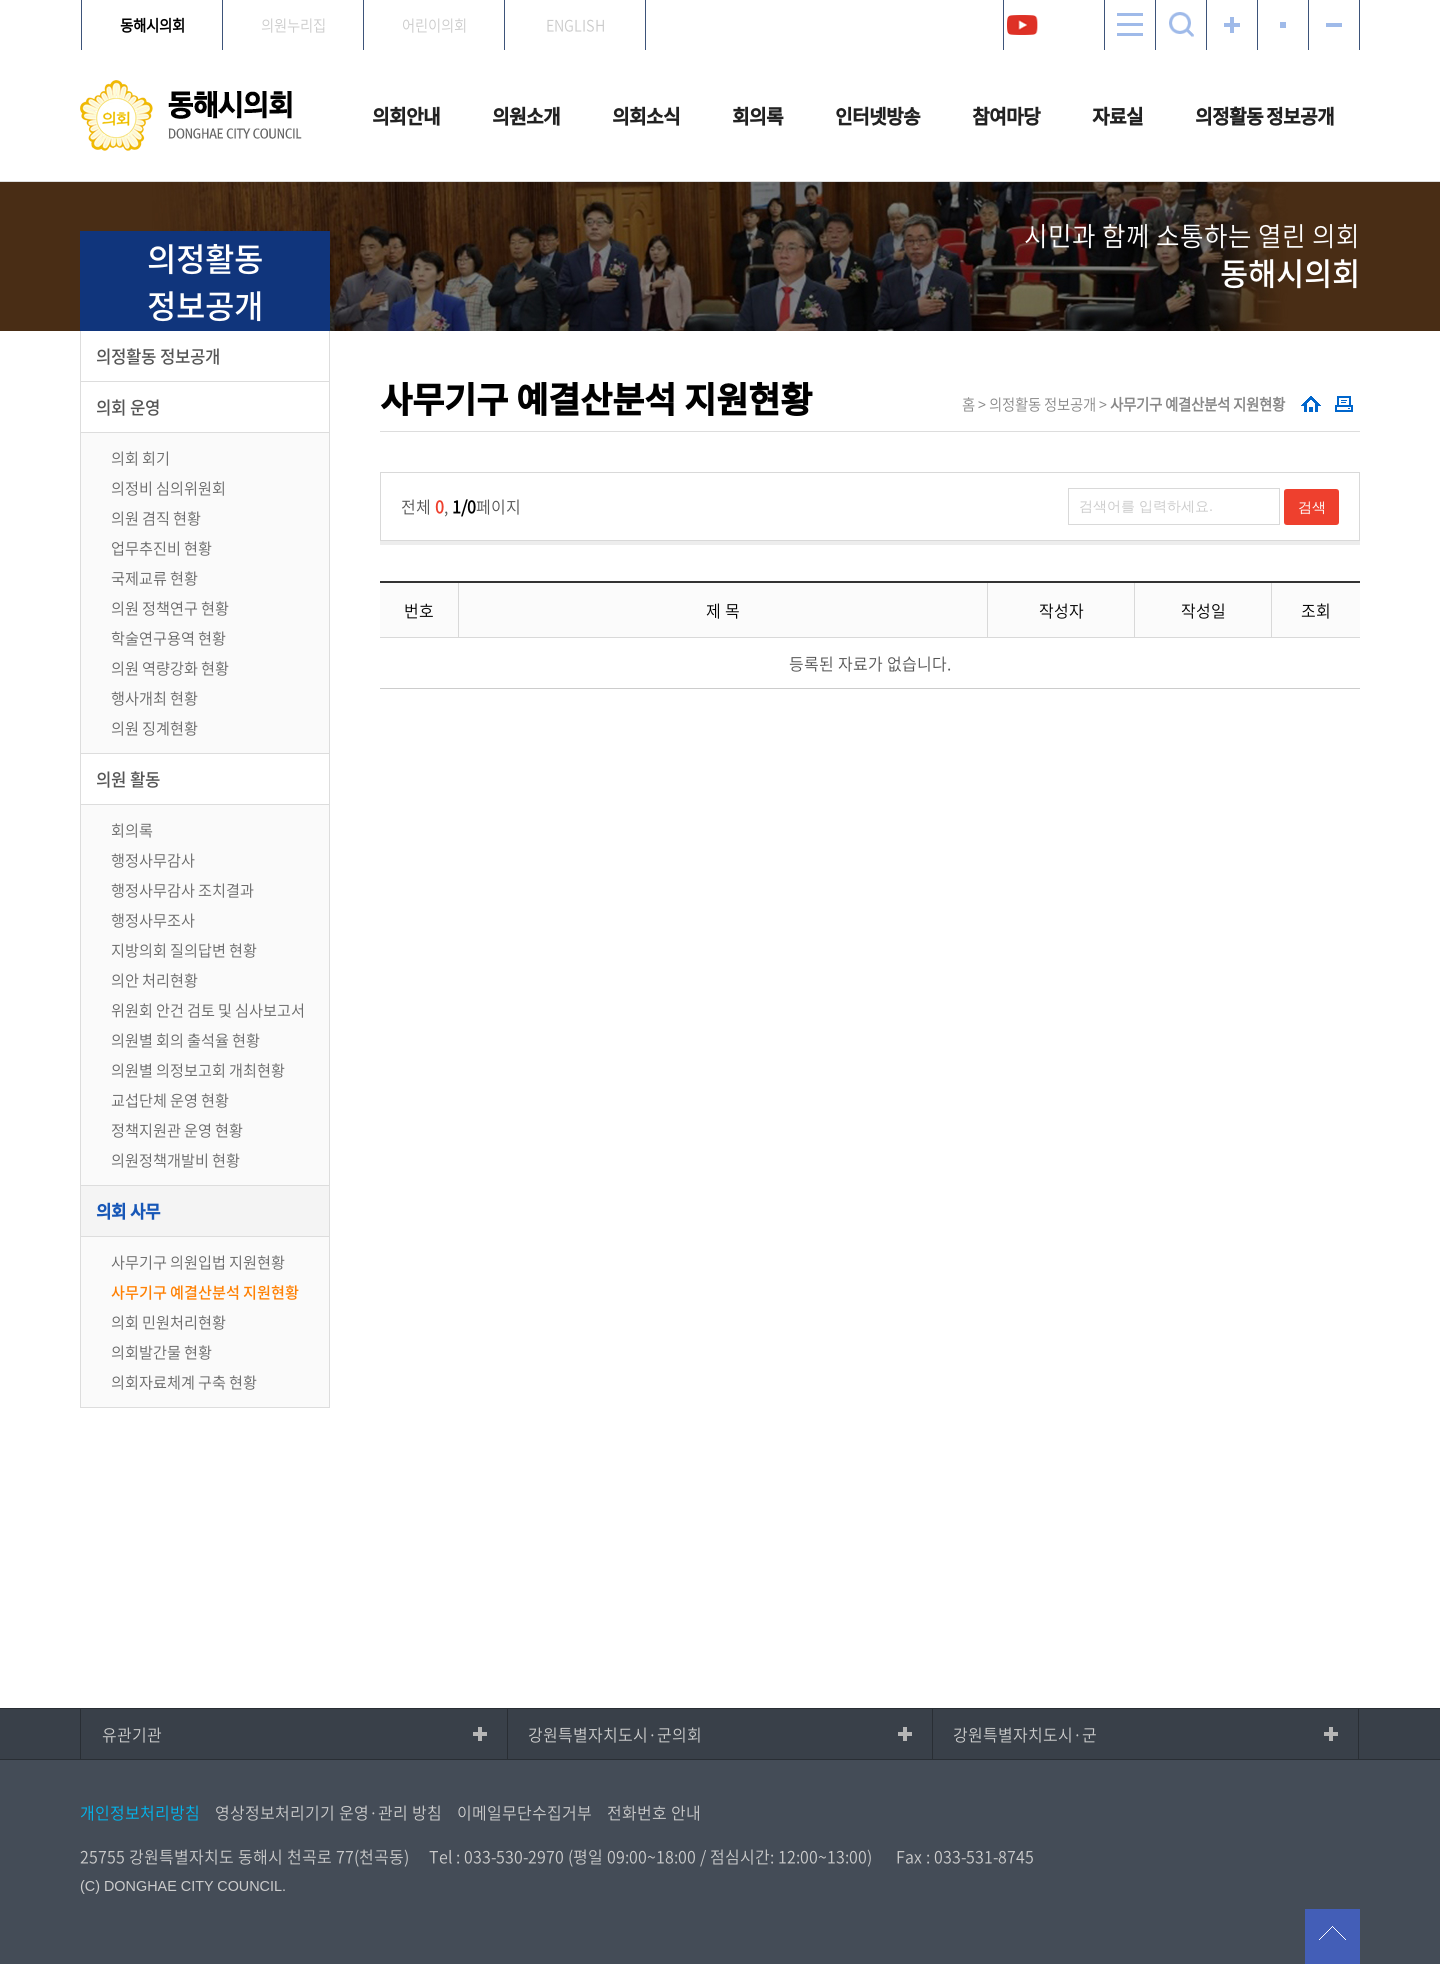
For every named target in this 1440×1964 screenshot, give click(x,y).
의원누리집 (293, 25)
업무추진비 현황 (161, 547)
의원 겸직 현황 (156, 517)
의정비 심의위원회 (168, 487)
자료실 (1117, 116)
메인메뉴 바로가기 (720, 1)
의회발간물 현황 (161, 1351)
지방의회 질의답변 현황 (184, 949)
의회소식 (646, 116)
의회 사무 (128, 1211)
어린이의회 (434, 25)
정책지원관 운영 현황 (177, 1129)
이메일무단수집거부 (524, 1812)
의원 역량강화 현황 (170, 667)
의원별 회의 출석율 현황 (185, 1039)
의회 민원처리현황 (168, 1321)
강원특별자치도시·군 (1025, 1734)
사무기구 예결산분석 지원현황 (205, 1291)
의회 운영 (128, 407)
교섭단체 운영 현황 (170, 1099)
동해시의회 (152, 25)
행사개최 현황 (154, 697)
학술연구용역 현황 (168, 637)
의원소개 (526, 116)
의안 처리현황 (154, 979)
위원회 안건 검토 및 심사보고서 (208, 1009)
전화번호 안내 (654, 1812)
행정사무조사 (153, 919)
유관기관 (132, 1734)
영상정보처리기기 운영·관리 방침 (328, 1812)
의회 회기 (140, 457)
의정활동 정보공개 (1264, 116)
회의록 (757, 116)
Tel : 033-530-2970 (496, 1856)
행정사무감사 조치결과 (182, 889)
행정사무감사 (153, 859)
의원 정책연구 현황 (170, 607)
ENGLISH (575, 25)
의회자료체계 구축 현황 (184, 1381)
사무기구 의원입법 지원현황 (198, 1261)
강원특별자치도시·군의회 (615, 1734)
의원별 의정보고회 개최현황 (198, 1069)
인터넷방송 (877, 116)
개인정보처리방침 (140, 1812)
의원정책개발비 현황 (175, 1159)
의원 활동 (128, 779)
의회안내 (406, 116)
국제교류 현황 (154, 577)
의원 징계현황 (154, 727)
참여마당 (1006, 116)
